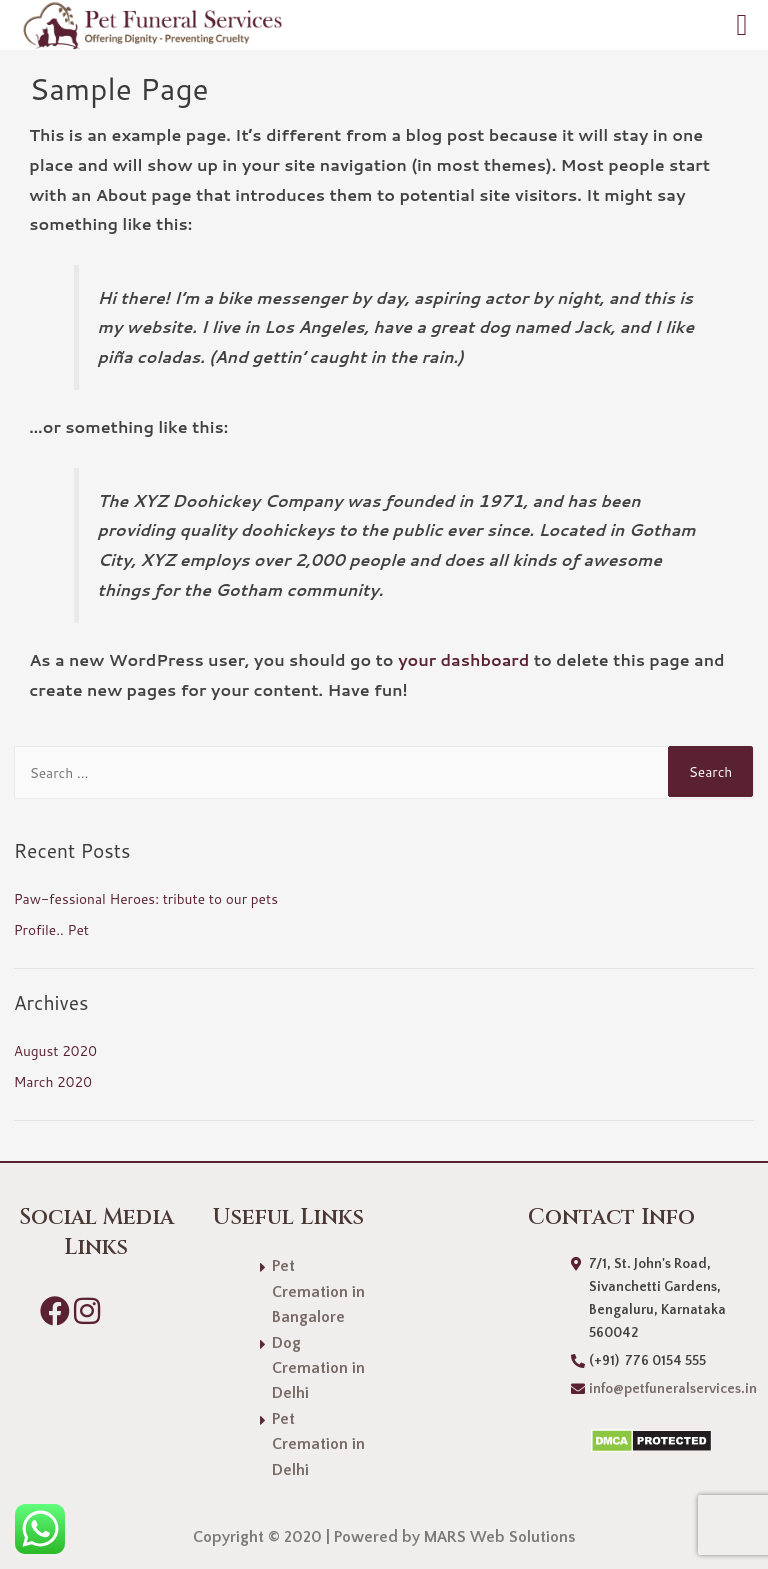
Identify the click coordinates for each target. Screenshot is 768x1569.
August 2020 (55, 1050)
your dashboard (463, 659)
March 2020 (53, 1081)
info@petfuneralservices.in (673, 1389)
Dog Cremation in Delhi (318, 1368)
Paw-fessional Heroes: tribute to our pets (146, 898)
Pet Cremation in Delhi (318, 1444)
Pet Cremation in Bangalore (318, 1291)
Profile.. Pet (51, 929)
